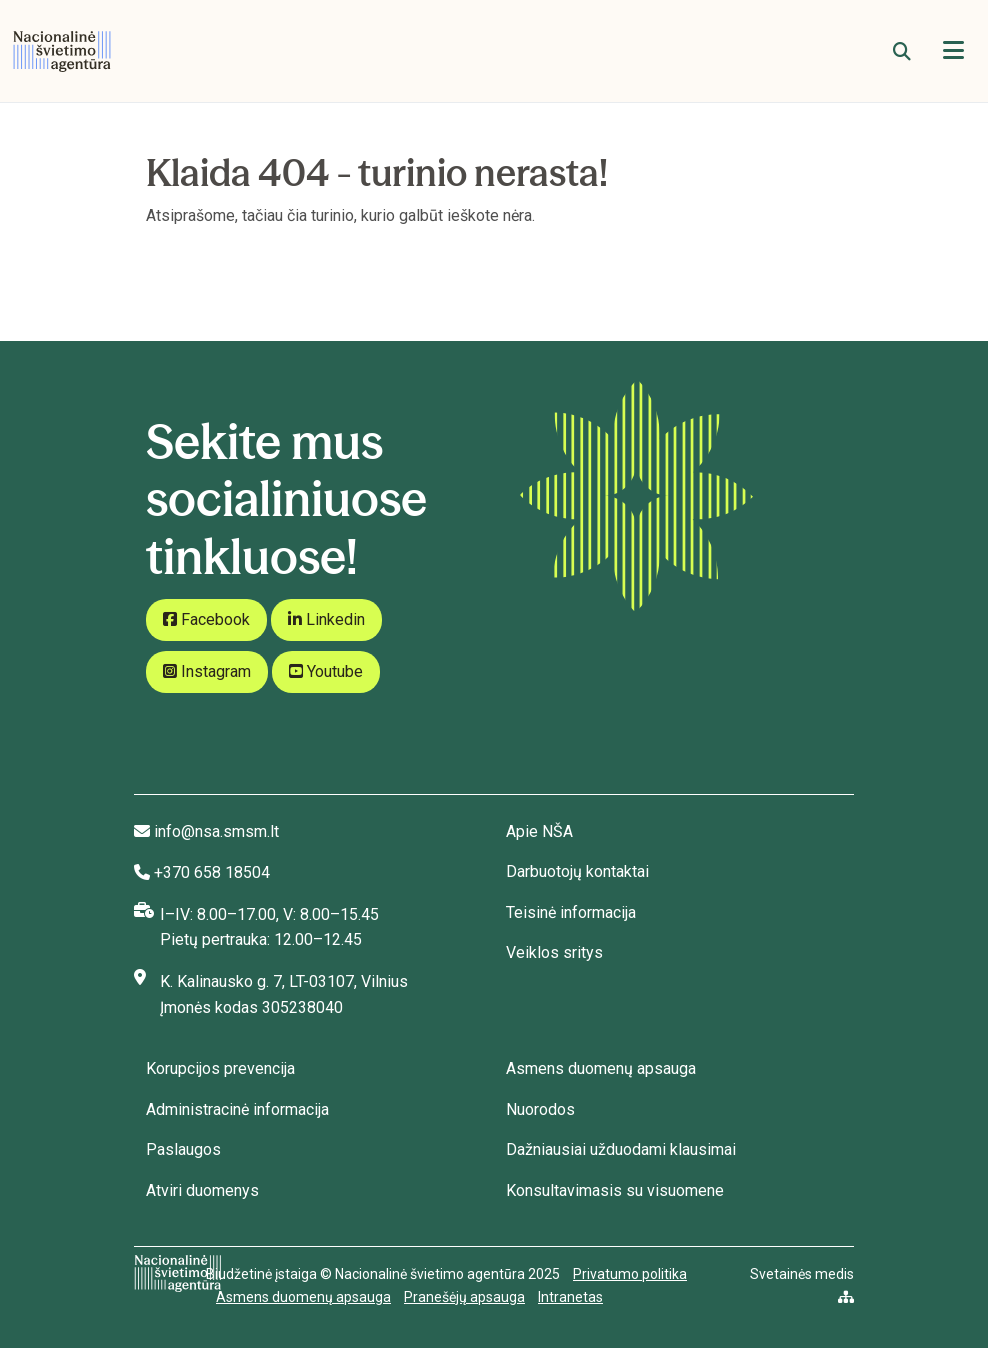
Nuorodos (540, 1109)
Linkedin (326, 619)
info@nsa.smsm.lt (216, 831)
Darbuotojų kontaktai (577, 871)
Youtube (326, 671)
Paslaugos (183, 1149)
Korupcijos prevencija (220, 1068)
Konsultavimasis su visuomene (615, 1190)
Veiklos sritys (554, 952)
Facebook (206, 619)
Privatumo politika (630, 1274)
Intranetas (570, 1297)
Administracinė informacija (237, 1109)
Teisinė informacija (571, 912)
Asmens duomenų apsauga (601, 1068)
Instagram (207, 671)
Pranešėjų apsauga (464, 1297)
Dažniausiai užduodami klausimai (621, 1149)
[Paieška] (902, 51)
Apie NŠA (539, 831)
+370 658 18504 (212, 872)
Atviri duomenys (202, 1190)
